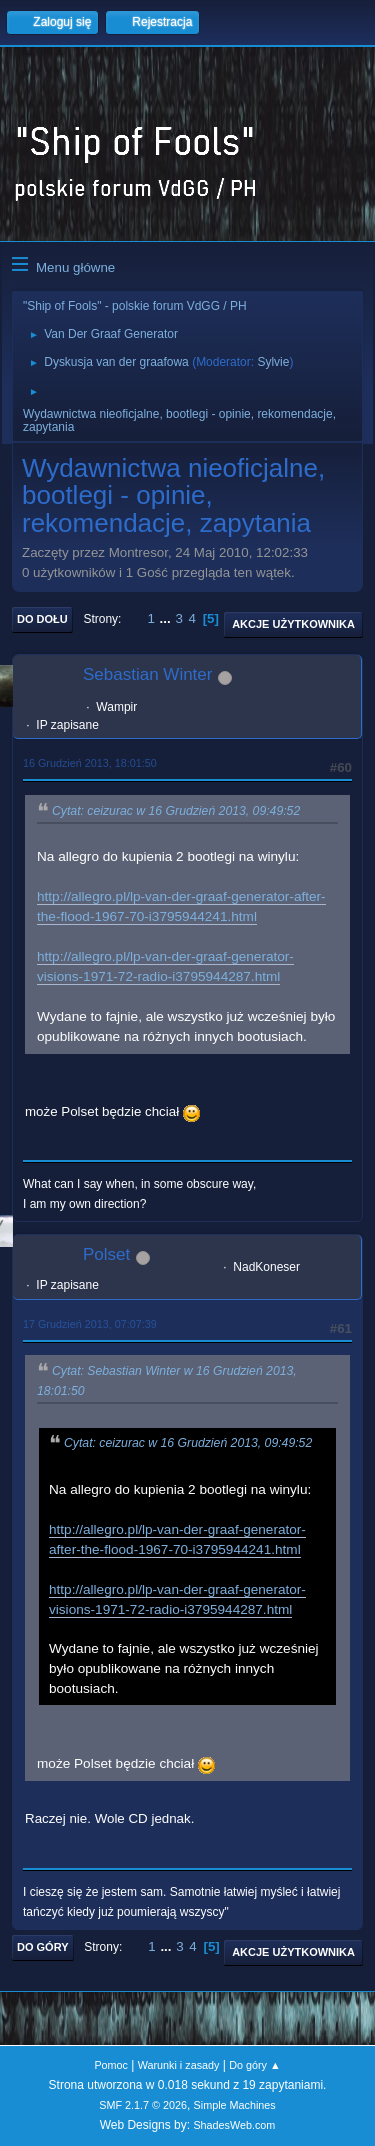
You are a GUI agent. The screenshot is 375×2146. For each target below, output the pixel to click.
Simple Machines (235, 2105)
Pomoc (111, 2065)
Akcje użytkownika (293, 624)
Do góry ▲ (254, 2065)
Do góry (43, 1947)
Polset (106, 1254)
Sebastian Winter (147, 674)
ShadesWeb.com (234, 2125)
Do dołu (42, 619)
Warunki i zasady (179, 2065)
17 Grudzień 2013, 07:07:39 (90, 1324)
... (167, 618)
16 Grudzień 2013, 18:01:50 (90, 763)
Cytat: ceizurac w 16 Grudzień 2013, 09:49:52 (176, 811)
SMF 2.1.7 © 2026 (143, 2105)
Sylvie (273, 362)
